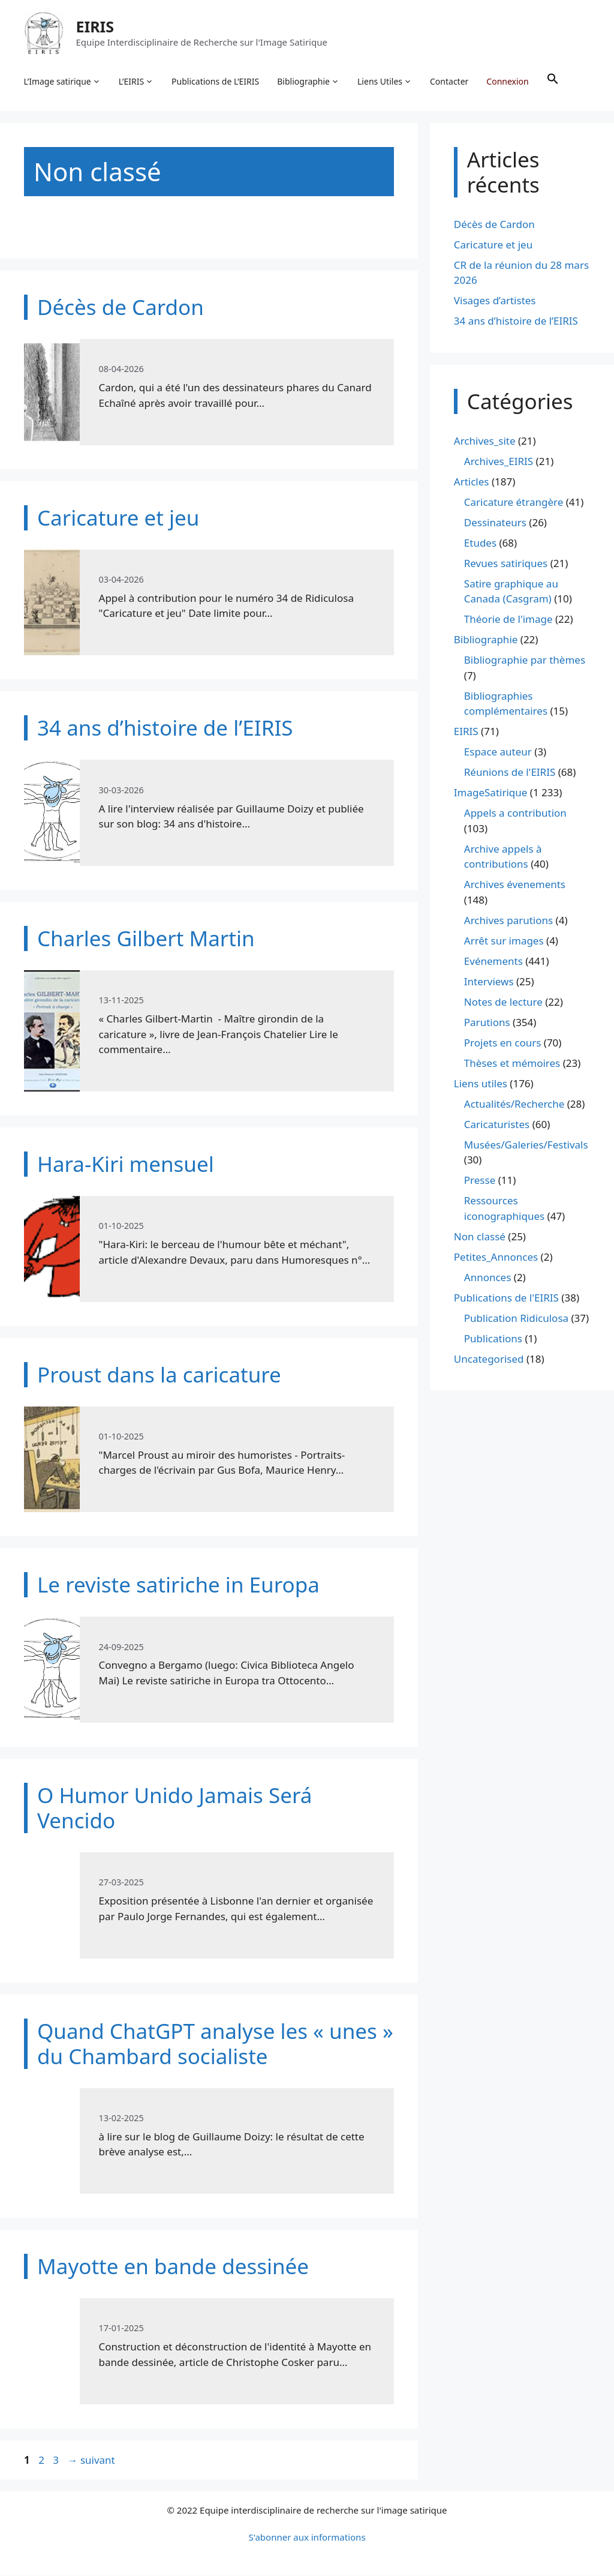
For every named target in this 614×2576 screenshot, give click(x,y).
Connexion (508, 81)
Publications (493, 1339)
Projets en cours (502, 1043)
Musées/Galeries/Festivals (526, 1145)
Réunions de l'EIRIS (509, 773)
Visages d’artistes (495, 301)
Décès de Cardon (494, 225)
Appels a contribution (515, 814)
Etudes (480, 543)
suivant (91, 2460)
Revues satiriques (505, 564)
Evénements (493, 961)
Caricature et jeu (493, 245)
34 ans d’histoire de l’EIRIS (516, 322)
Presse (479, 1181)
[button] (553, 82)
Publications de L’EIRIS (216, 81)
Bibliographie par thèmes (524, 661)
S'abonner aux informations (306, 2538)
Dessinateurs (495, 523)
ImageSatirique (491, 793)
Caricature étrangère (513, 502)
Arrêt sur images (504, 941)
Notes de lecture (503, 1002)
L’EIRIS (136, 82)
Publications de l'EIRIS (506, 1298)
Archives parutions (508, 921)
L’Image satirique (62, 82)
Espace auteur (498, 753)
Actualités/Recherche (514, 1104)
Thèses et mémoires (512, 1063)
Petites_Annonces (496, 1257)
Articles (471, 482)
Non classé (479, 1237)
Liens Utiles (385, 82)
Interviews (489, 982)
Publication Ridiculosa (516, 1319)
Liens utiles (480, 1084)
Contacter (450, 81)
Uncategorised (489, 1359)
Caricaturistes (496, 1125)
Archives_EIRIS (498, 462)
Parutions (487, 1023)
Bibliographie (309, 82)
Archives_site (485, 441)
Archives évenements (514, 885)
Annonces (487, 1278)
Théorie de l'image (508, 620)
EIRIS (95, 26)
